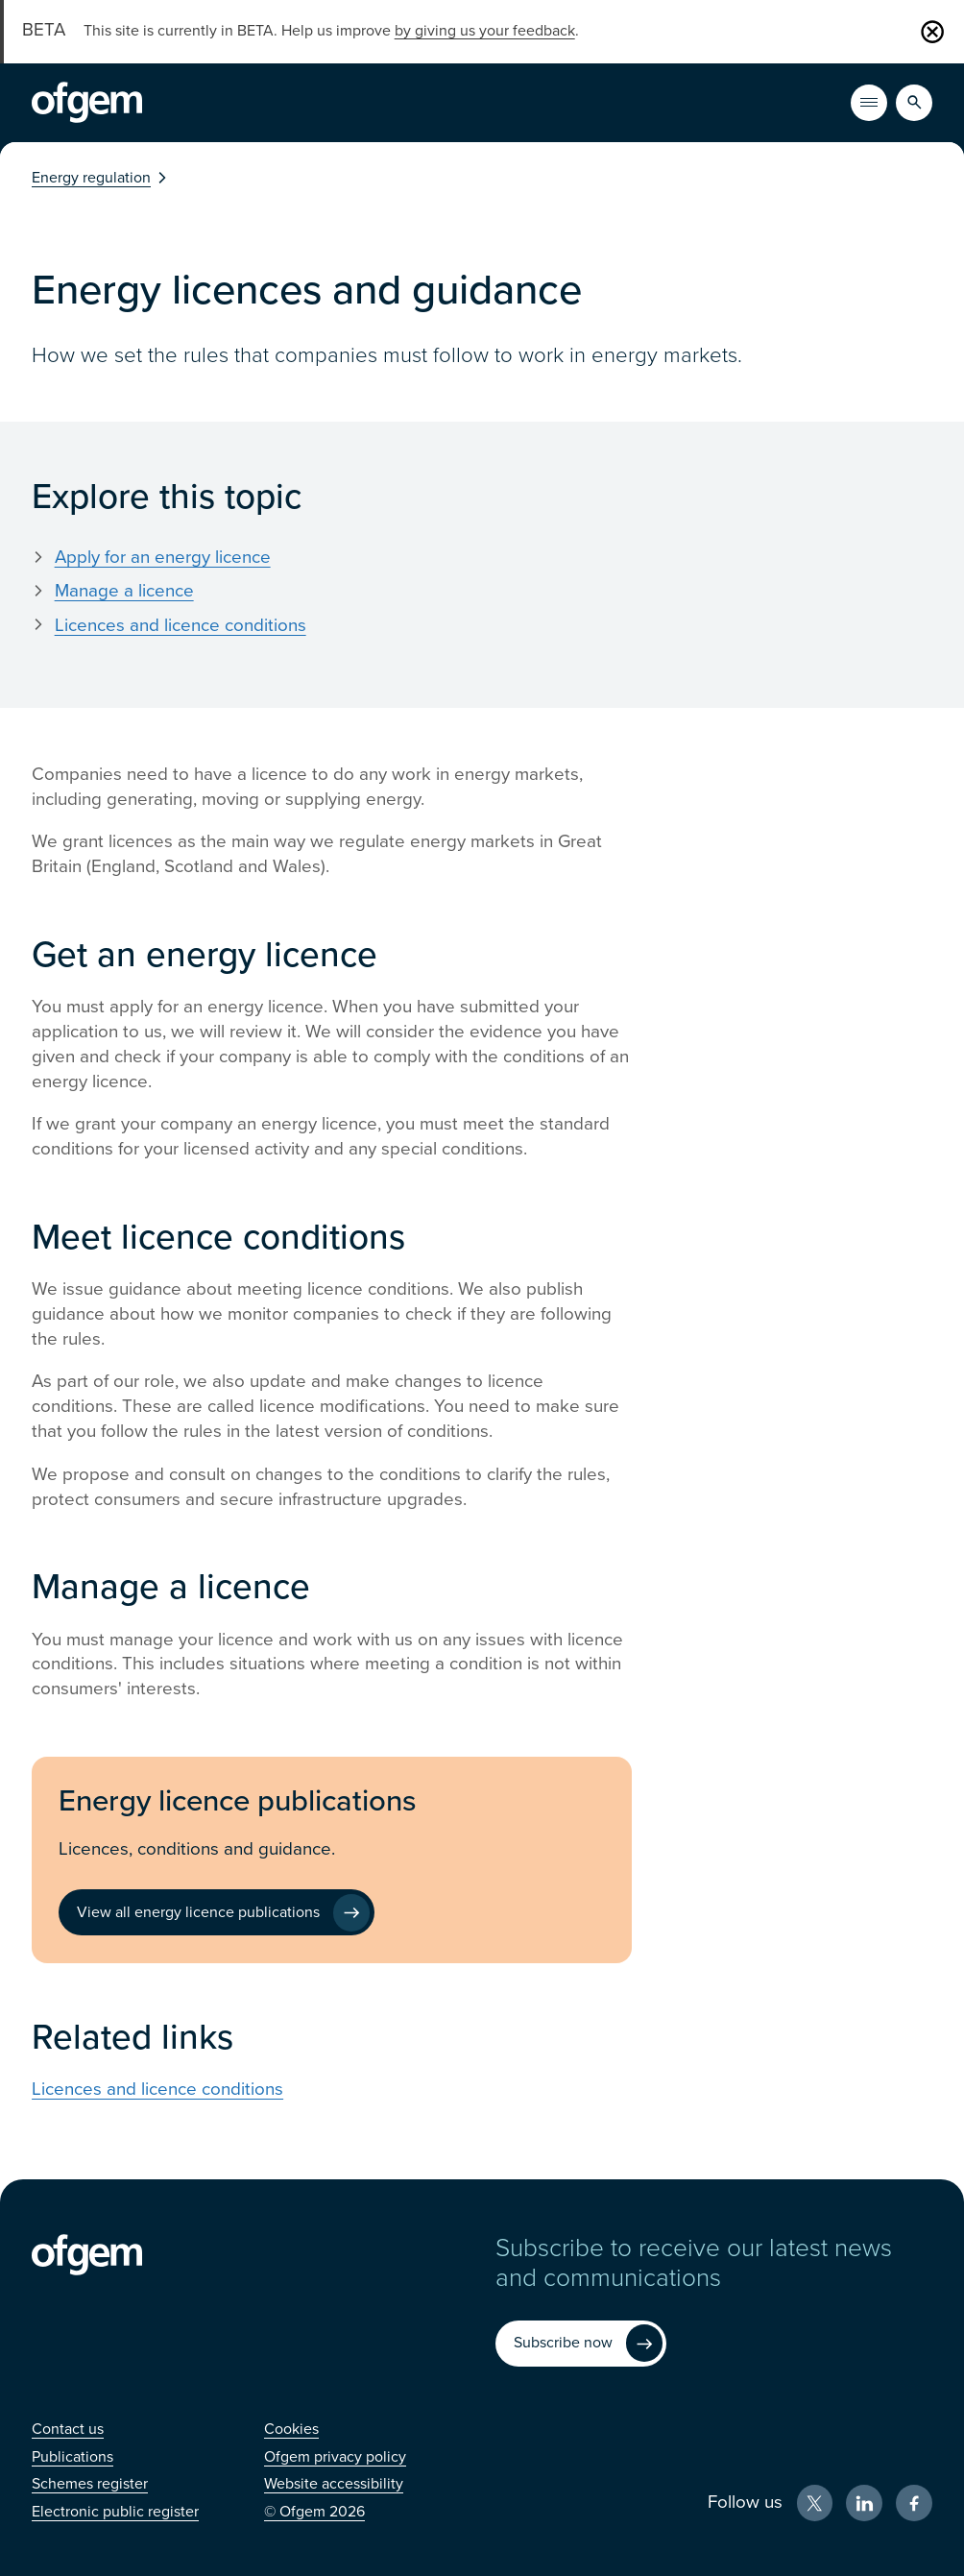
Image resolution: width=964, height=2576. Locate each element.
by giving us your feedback (485, 30)
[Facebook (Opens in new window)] (914, 2503)
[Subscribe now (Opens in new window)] (580, 2344)
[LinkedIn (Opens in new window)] (864, 2503)
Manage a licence (124, 590)
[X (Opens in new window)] (815, 2503)
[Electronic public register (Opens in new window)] (115, 2511)
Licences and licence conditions (180, 625)
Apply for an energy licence (163, 557)
